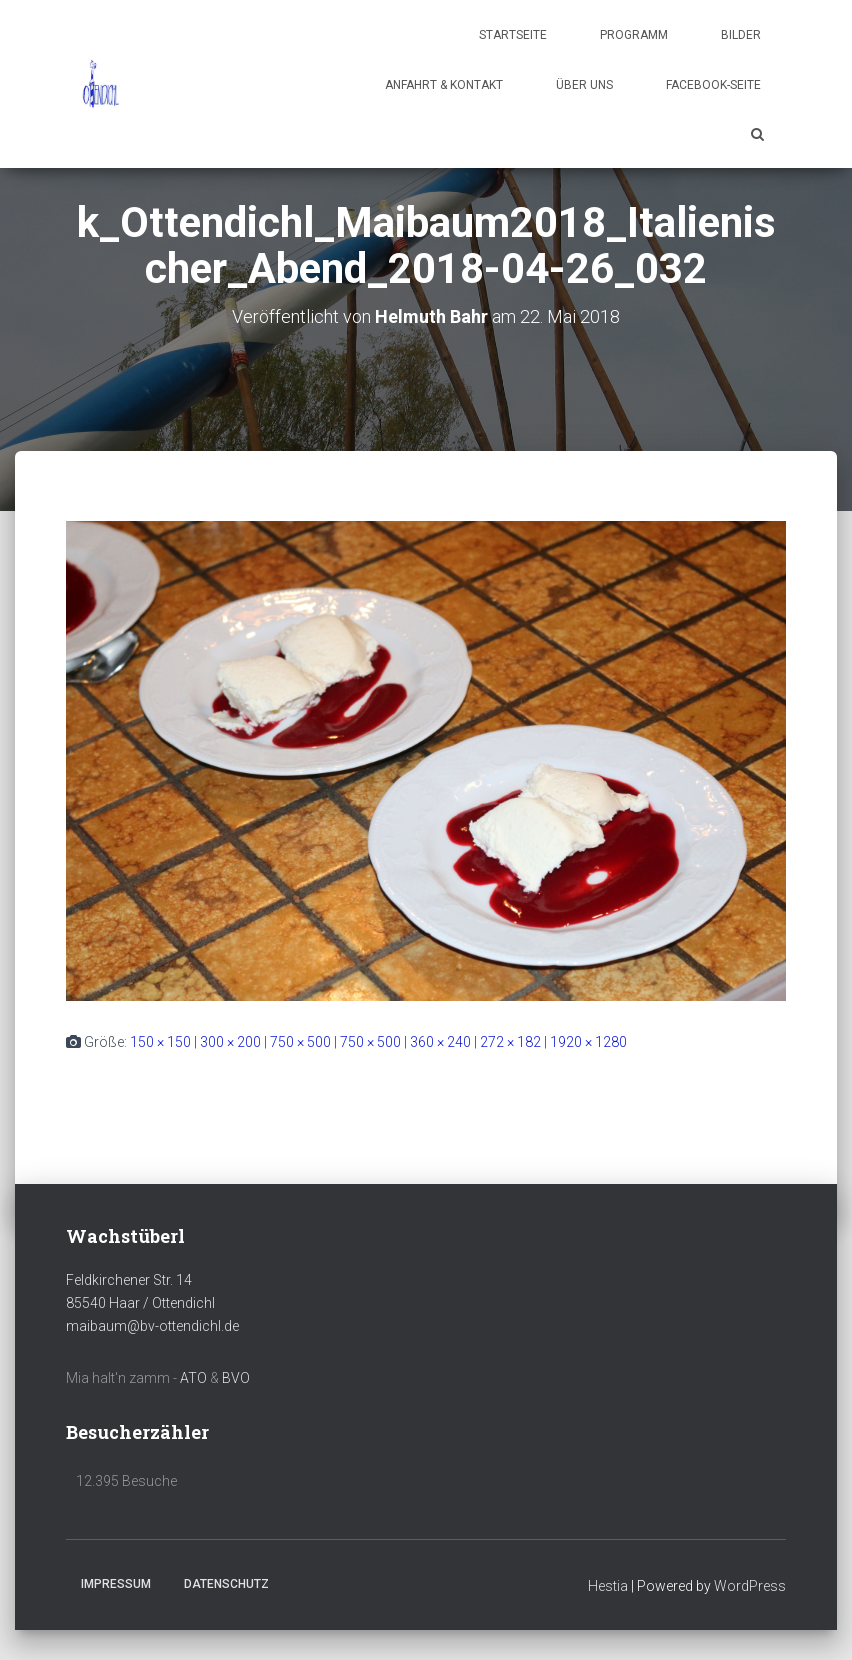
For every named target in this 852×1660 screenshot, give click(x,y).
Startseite (513, 35)
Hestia (608, 1586)
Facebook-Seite (713, 85)
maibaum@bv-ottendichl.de (152, 1326)
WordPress (750, 1586)
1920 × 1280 (588, 1042)
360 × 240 (440, 1042)
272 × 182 (510, 1042)
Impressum (116, 1584)
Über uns (584, 85)
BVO (236, 1378)
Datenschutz (226, 1584)
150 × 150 (160, 1042)
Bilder (741, 35)
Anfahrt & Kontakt (444, 85)
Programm (634, 35)
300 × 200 (230, 1042)
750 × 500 (300, 1042)
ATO (193, 1378)
